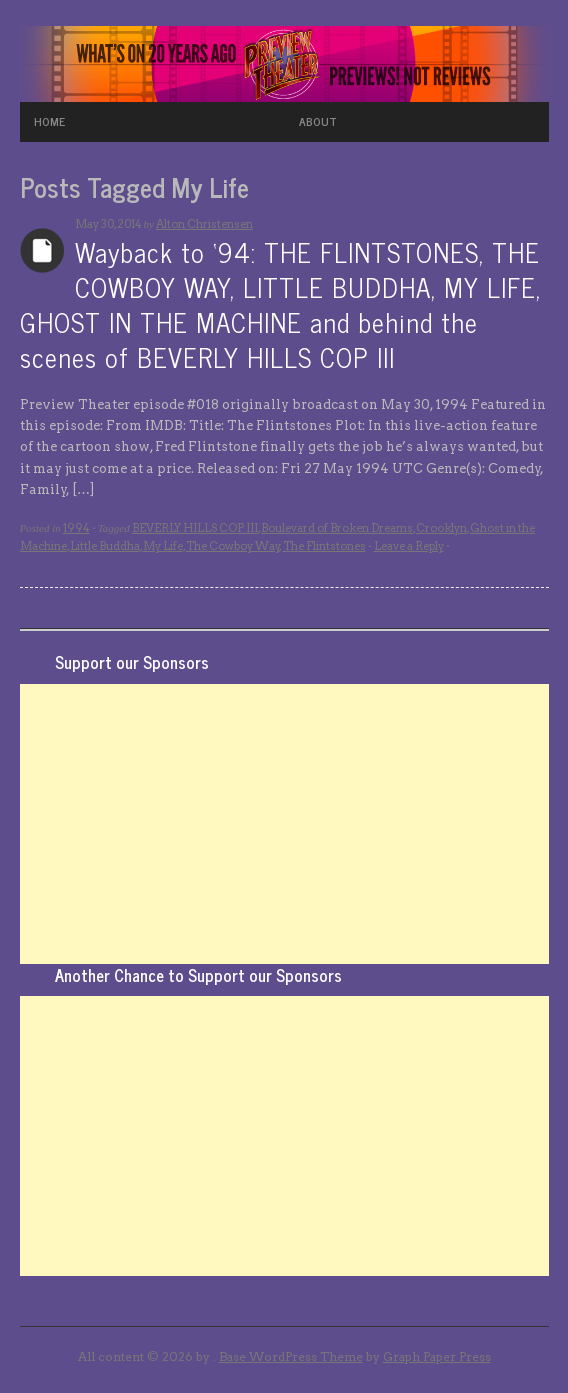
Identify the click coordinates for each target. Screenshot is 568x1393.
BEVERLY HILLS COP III (195, 528)
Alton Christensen (204, 224)
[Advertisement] (284, 824)
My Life (163, 546)
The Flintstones (324, 546)
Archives (42, 250)
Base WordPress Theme (291, 1356)
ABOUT (318, 121)
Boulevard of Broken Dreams (337, 528)
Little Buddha (105, 546)
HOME (49, 121)
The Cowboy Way (233, 546)
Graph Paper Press (437, 1356)
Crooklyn (441, 528)
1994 (76, 528)
